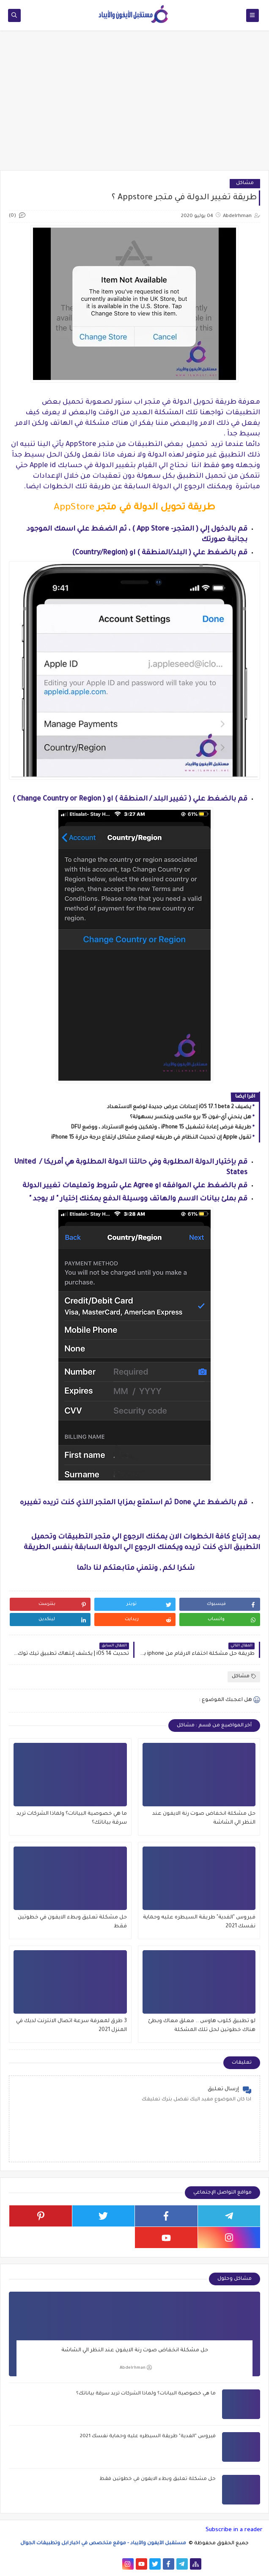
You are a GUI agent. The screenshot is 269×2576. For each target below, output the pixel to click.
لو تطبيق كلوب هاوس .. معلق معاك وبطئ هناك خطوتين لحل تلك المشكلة (201, 2025)
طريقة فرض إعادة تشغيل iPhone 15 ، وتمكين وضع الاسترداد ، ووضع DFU (161, 1128)
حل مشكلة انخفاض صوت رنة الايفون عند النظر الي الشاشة (203, 1818)
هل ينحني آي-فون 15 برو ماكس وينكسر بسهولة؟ (190, 1117)
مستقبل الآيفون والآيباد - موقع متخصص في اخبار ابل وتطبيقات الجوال (103, 2543)
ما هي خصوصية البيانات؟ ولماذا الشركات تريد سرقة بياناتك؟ (71, 1818)
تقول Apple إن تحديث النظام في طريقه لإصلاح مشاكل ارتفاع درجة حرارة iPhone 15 (151, 1138)
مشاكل (245, 183)
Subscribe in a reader (234, 2530)
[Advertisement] (134, 104)
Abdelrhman (136, 2367)
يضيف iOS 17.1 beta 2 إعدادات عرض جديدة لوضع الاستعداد (179, 1107)
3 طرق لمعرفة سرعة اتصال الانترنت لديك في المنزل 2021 (71, 2025)
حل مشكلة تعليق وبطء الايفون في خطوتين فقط (72, 1922)
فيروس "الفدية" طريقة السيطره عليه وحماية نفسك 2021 (199, 1922)
